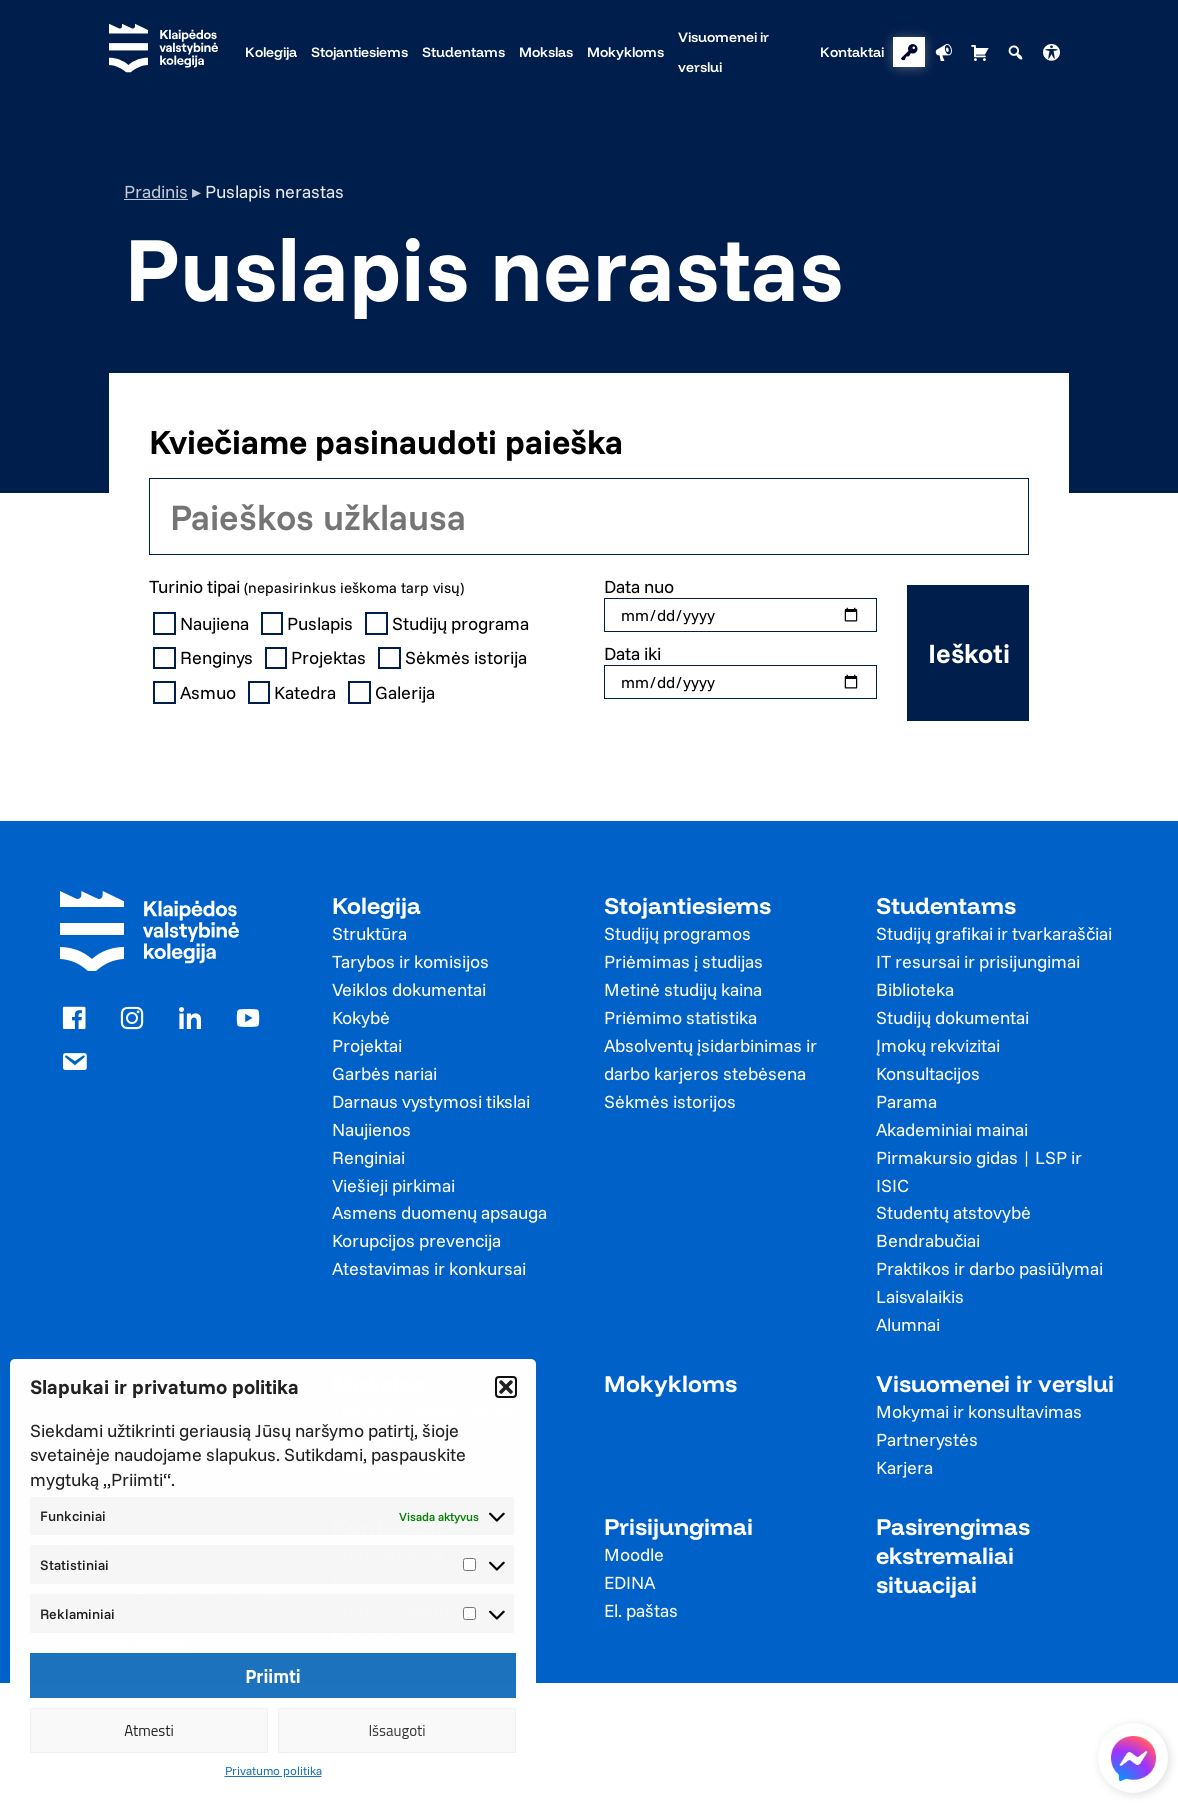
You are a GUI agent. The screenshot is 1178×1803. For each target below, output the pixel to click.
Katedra (294, 693)
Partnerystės (927, 1439)
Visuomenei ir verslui (995, 1383)
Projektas (318, 658)
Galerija (393, 693)
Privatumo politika (273, 1770)
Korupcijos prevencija (416, 1240)
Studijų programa (449, 624)
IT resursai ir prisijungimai (978, 961)
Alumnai (908, 1324)
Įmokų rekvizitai (938, 1045)
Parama (906, 1101)
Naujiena (203, 624)
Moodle (634, 1554)
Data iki (632, 653)
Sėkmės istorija (454, 658)
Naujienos (371, 1129)
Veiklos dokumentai (409, 989)
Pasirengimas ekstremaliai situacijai (953, 1556)
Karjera (904, 1467)
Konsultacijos (928, 1073)
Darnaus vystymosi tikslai (431, 1101)
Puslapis (309, 624)
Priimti (273, 1676)
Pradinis (156, 191)
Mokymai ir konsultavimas (979, 1411)
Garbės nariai (384, 1073)
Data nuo (639, 586)
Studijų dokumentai (952, 1017)
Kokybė (361, 1017)
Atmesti (149, 1730)
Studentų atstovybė (953, 1212)
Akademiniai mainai (952, 1129)
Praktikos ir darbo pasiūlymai (989, 1268)
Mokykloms (670, 1383)
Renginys (205, 658)
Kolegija (376, 905)
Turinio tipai (306, 586)
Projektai (367, 1045)
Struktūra (369, 933)
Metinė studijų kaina (683, 989)
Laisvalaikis (920, 1296)
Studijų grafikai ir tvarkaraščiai (994, 933)
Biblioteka (915, 989)
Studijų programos (677, 933)
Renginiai (368, 1157)
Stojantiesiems (687, 905)
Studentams (946, 905)
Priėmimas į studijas (683, 961)
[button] (506, 1387)
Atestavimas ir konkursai (429, 1268)
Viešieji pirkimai (393, 1185)
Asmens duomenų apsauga (439, 1212)
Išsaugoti (396, 1730)
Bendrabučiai (928, 1240)
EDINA (629, 1582)
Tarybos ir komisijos (410, 961)
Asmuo (196, 693)
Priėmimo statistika (680, 1017)
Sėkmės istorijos (670, 1101)
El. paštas (641, 1610)
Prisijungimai (678, 1526)
